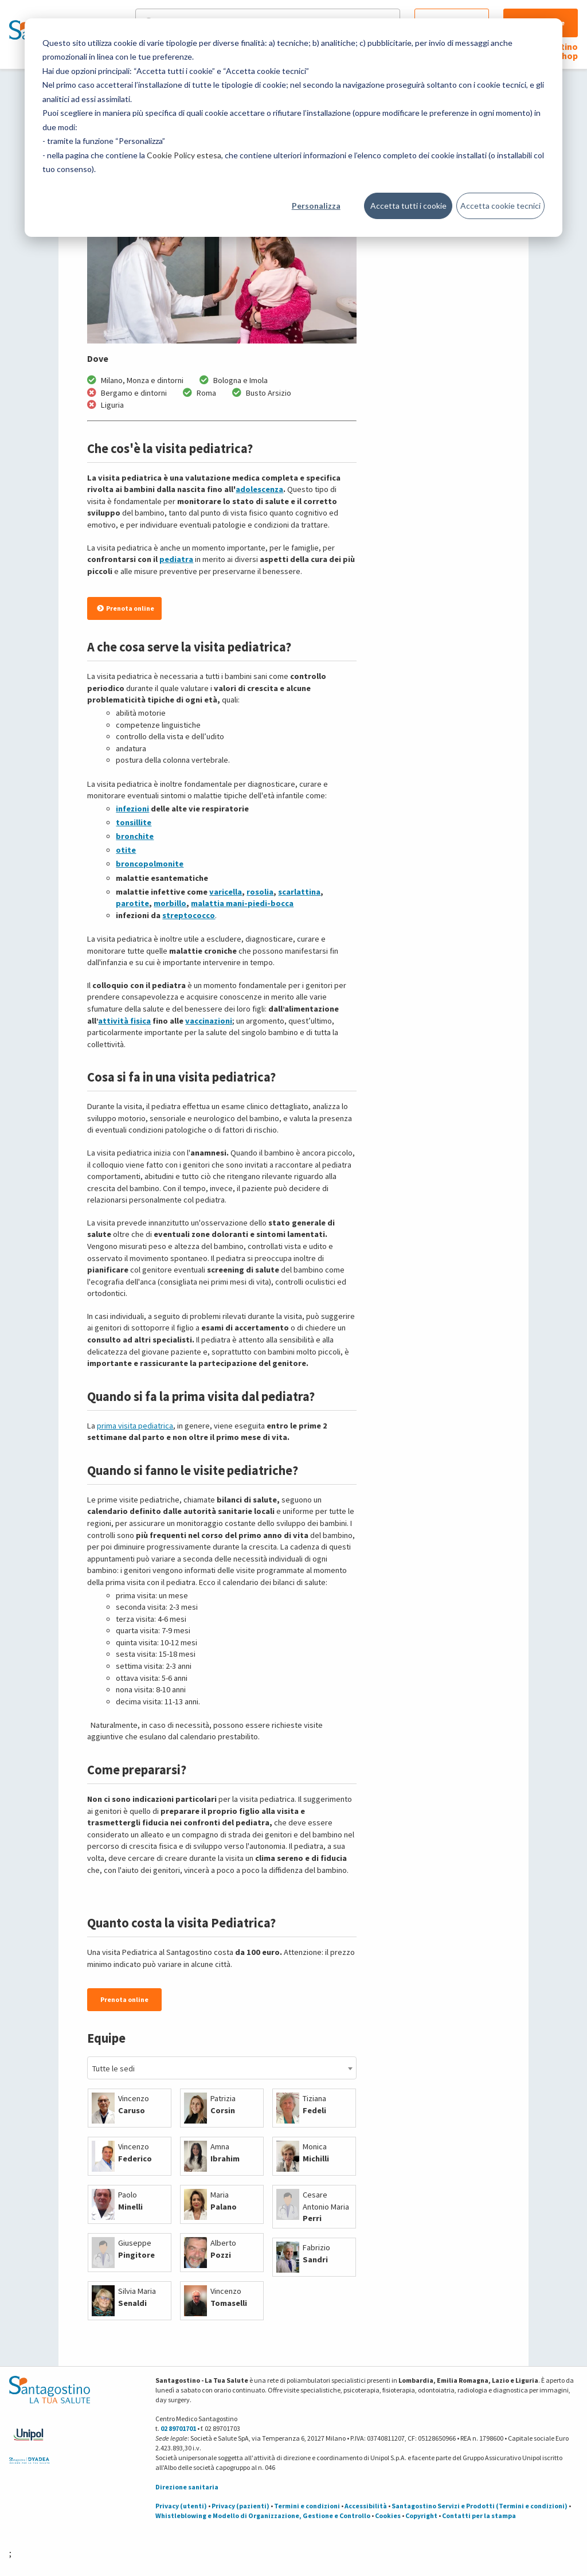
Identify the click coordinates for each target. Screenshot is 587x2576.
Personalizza (316, 205)
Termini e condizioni (307, 2505)
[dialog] (293, 127)
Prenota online (125, 608)
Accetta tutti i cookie (408, 205)
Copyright (421, 2515)
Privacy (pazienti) (240, 2505)
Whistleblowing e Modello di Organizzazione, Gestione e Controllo (262, 2515)
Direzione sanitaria (186, 2487)
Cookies (388, 2515)
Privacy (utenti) (181, 2505)
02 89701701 (178, 2428)
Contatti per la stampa (479, 2515)
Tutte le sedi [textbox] (113, 2068)
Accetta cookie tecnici (500, 205)
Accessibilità (366, 2505)
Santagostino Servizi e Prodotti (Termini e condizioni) (480, 2505)
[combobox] (221, 2067)
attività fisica (124, 1021)
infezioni (132, 808)
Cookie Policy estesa (184, 155)
